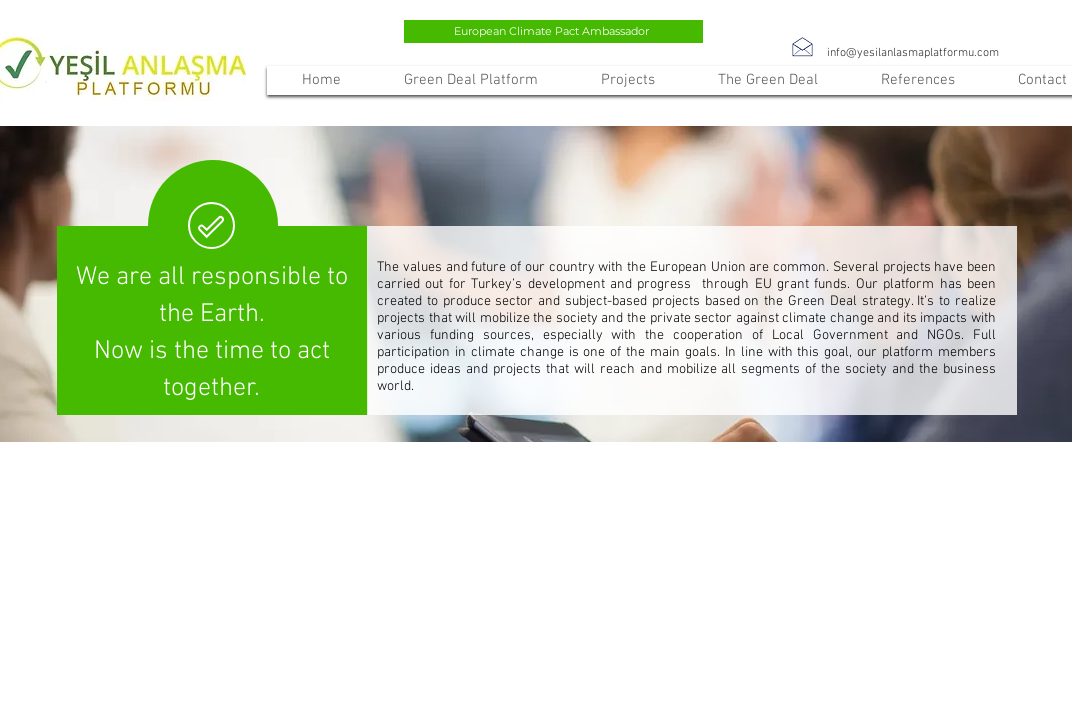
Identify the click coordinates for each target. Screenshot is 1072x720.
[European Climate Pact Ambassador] (553, 31)
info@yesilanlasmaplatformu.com (913, 53)
